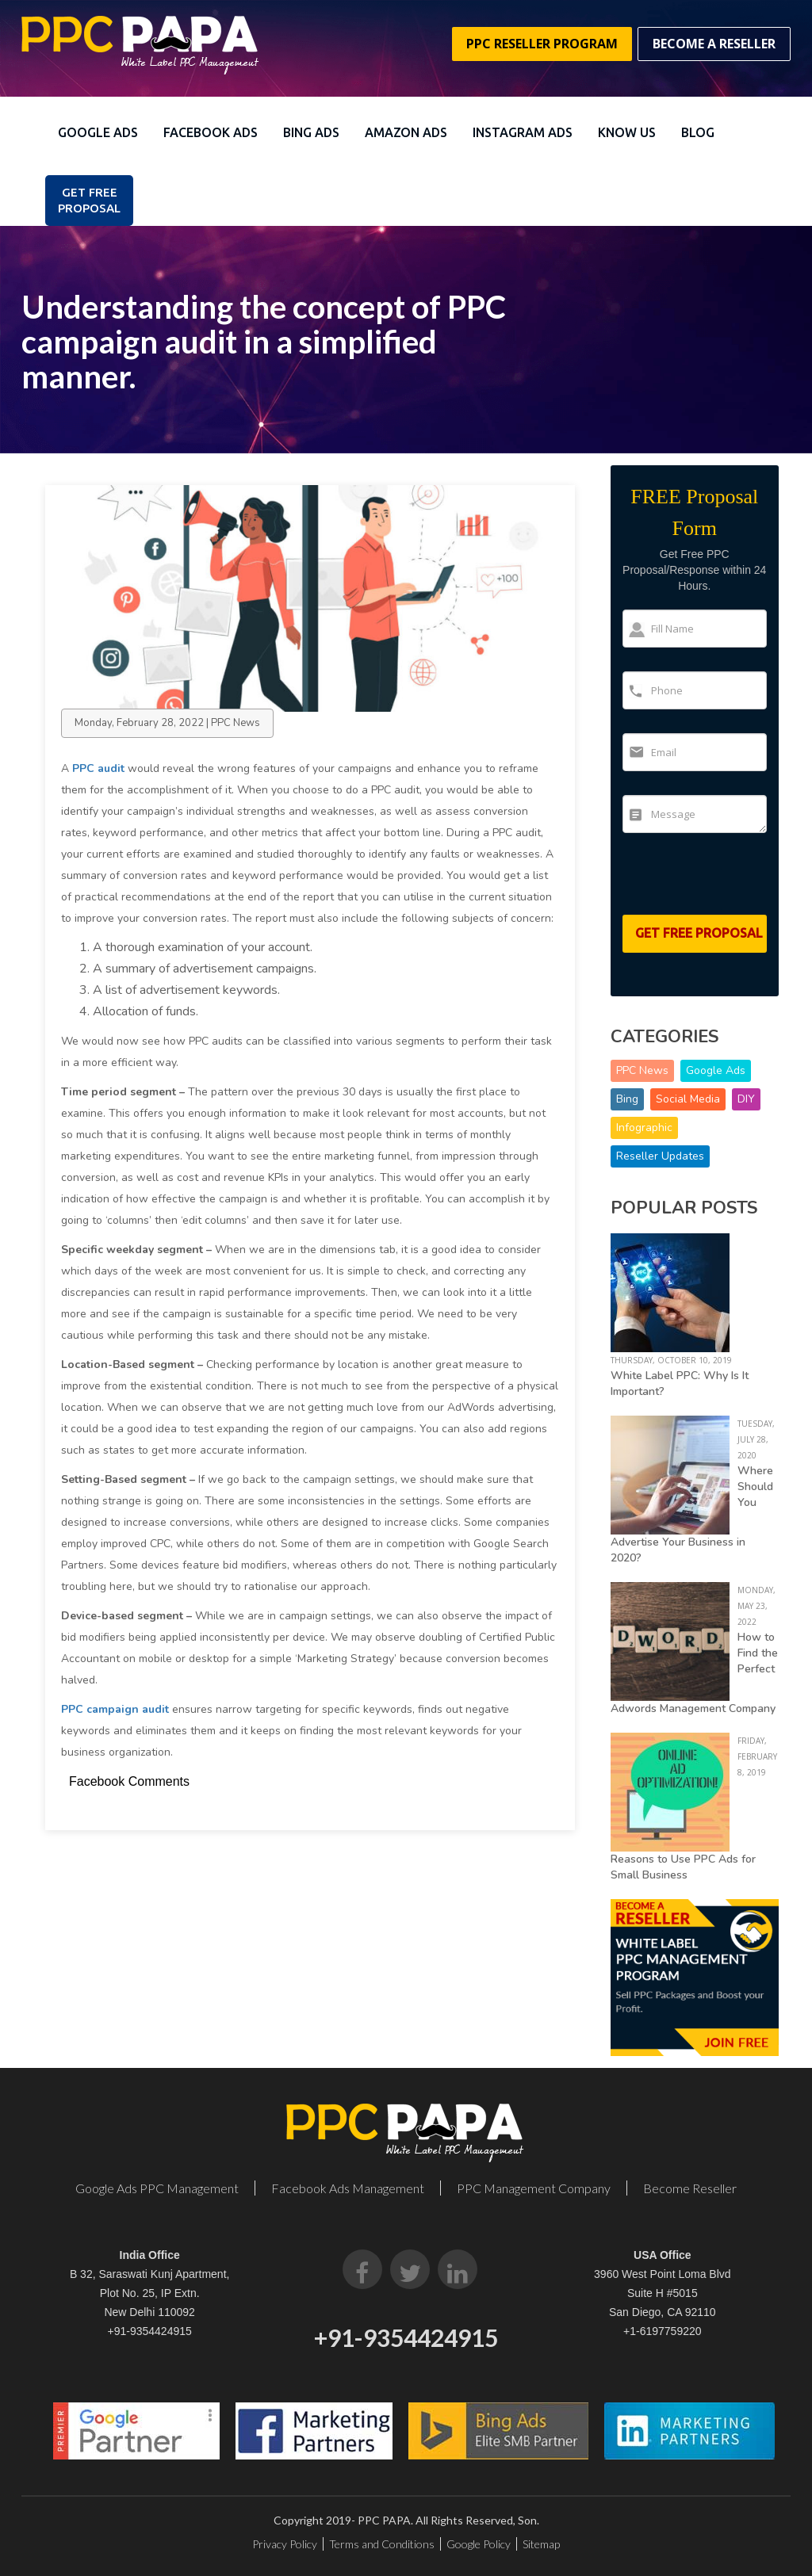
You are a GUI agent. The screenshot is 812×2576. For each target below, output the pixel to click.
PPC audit (98, 768)
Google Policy (478, 2544)
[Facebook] (362, 2269)
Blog (697, 132)
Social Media (688, 1098)
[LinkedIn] (457, 2269)
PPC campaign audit (115, 1709)
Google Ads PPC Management (157, 2188)
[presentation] (715, 880)
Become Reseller (690, 2188)
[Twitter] (410, 2269)
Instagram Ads (523, 132)
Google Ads (98, 132)
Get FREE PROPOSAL (89, 200)
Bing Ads (311, 132)
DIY (746, 1098)
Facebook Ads (210, 132)
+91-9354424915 (150, 2331)
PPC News (642, 1070)
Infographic (644, 1127)
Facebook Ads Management (347, 2188)
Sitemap (541, 2544)
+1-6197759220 (662, 2331)
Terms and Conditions (382, 2544)
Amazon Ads (406, 132)
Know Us (627, 132)
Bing (627, 1098)
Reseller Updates (660, 1156)
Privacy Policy (284, 2544)
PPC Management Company (534, 2188)
